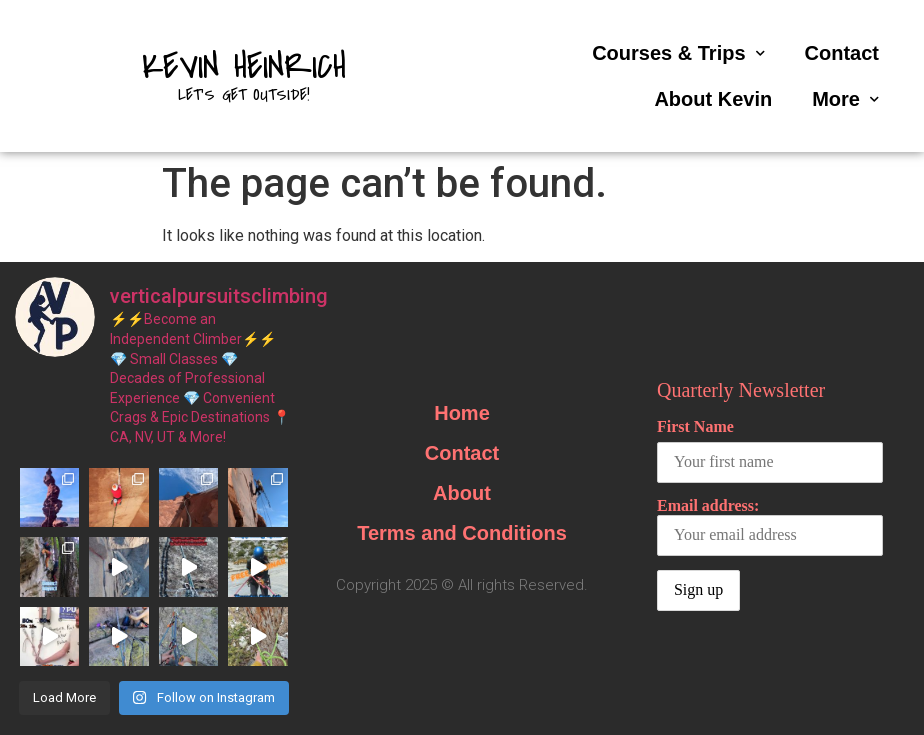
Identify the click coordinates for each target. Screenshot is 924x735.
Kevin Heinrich (244, 67)
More (845, 99)
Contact (842, 53)
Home (462, 413)
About (462, 493)
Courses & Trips (678, 53)
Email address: (770, 526)
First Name (695, 426)
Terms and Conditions (462, 533)
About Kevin (713, 99)
